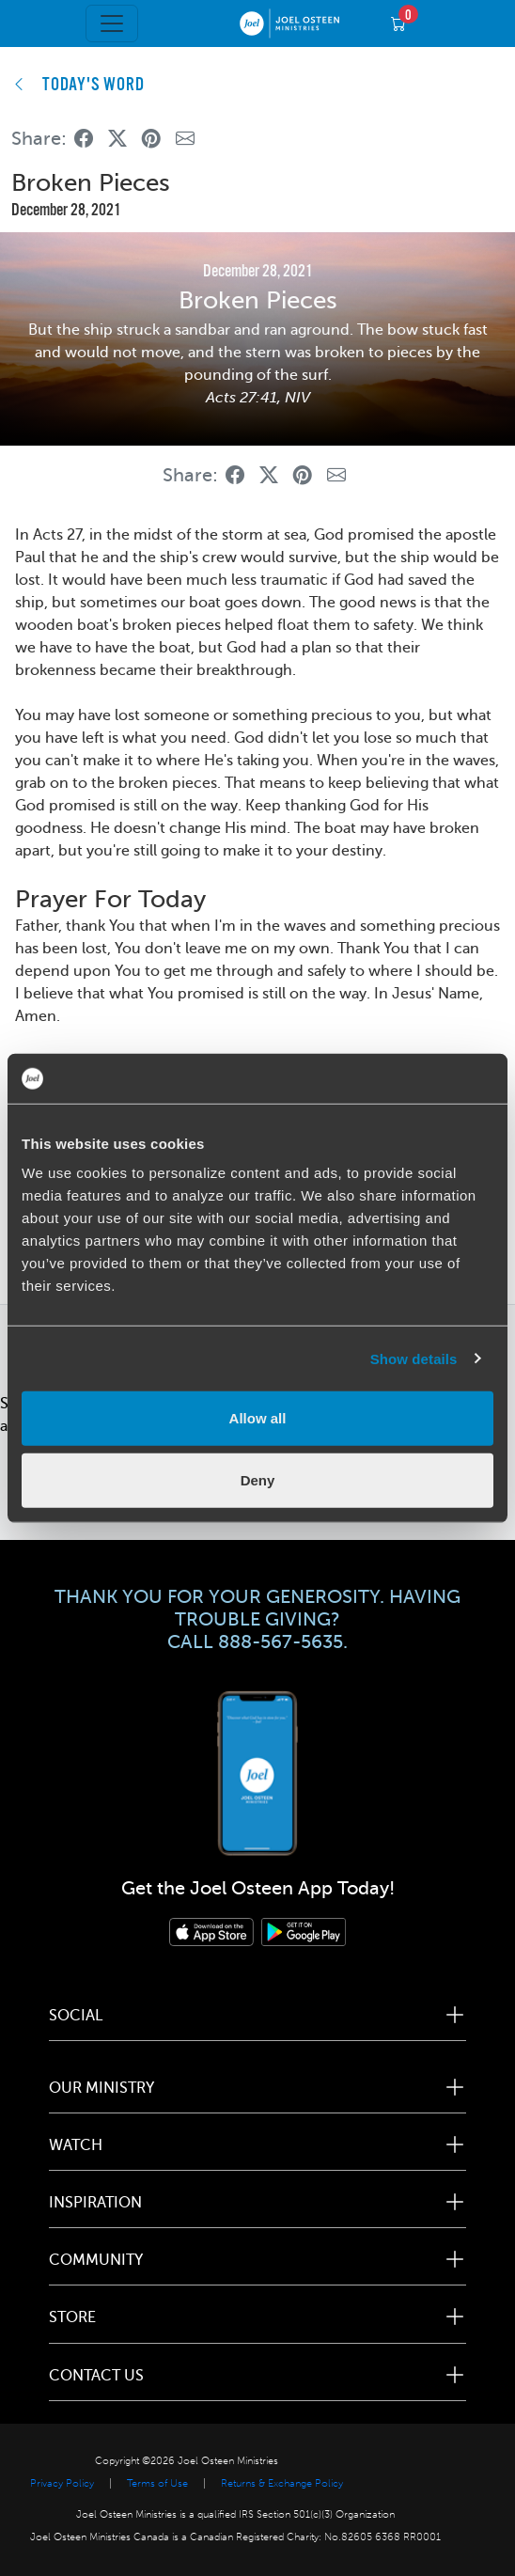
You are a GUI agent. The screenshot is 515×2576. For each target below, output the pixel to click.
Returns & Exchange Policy (282, 2483)
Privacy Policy (62, 2483)
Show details (414, 1358)
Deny (258, 1479)
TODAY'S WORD (93, 85)
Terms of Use (157, 2483)
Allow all (258, 1418)
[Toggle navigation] (112, 23)
